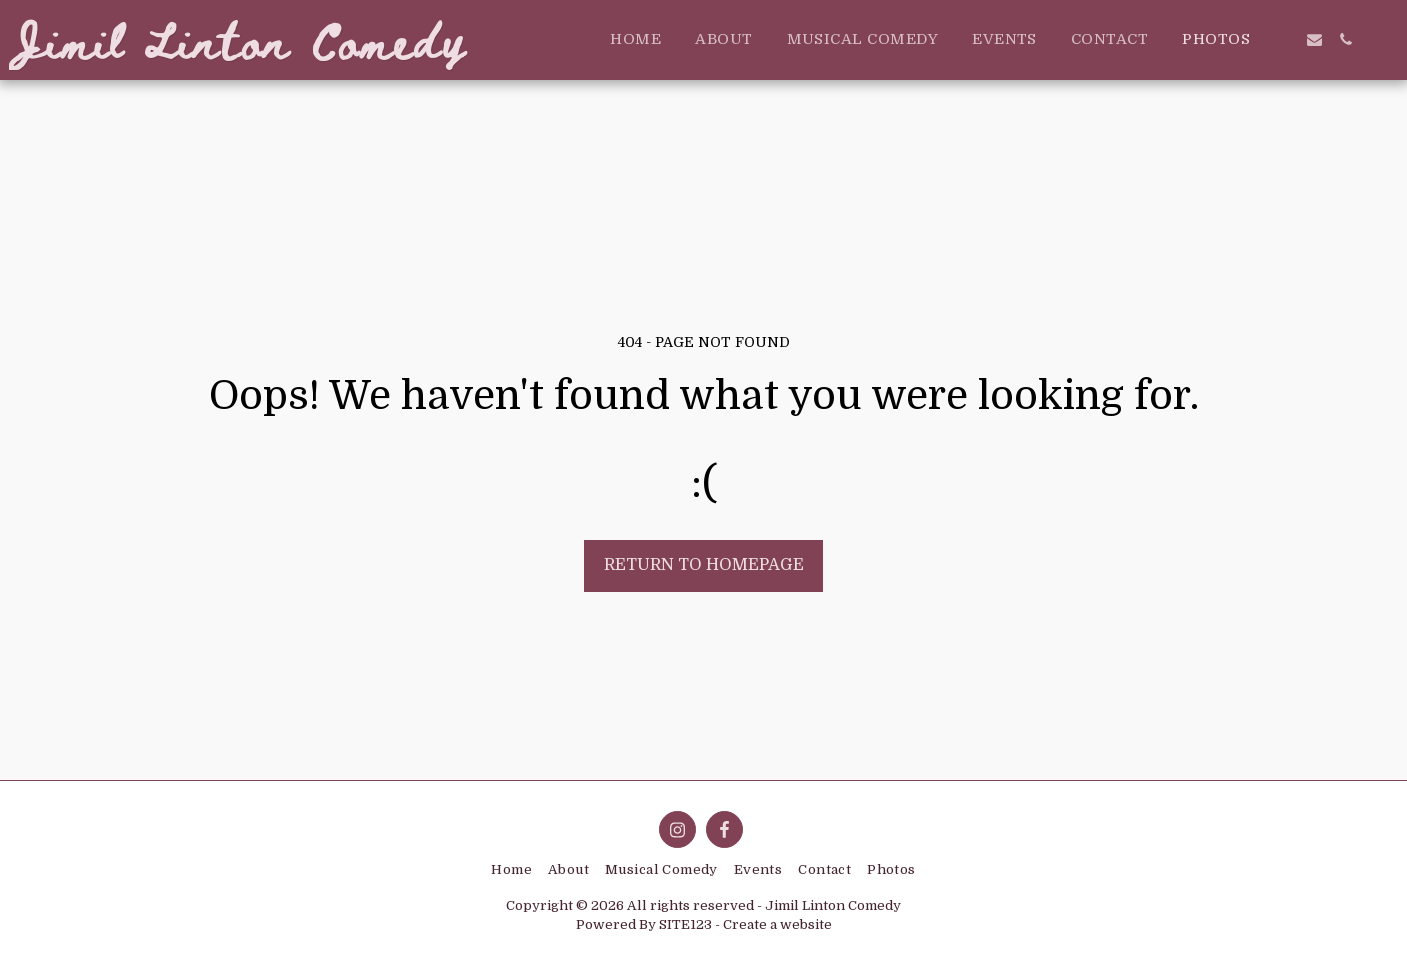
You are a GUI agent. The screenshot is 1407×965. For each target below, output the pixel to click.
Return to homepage (704, 564)
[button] (1283, 39)
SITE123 (685, 924)
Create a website (777, 924)
